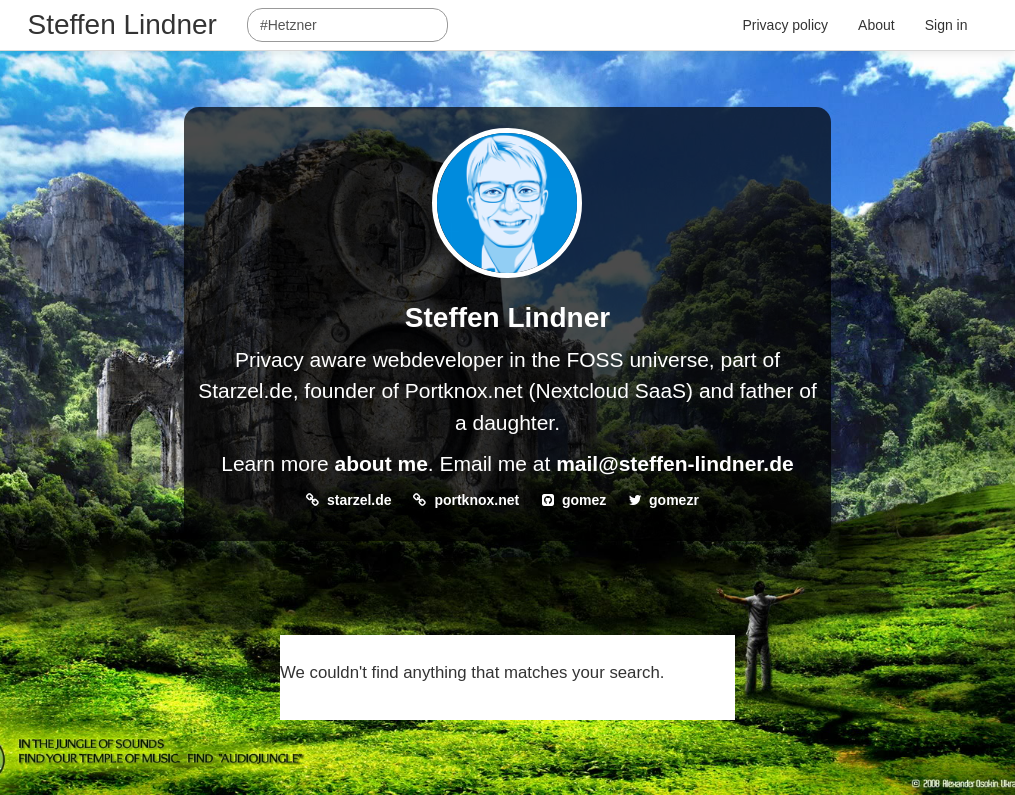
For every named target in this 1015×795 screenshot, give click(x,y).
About (876, 25)
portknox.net (476, 500)
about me (380, 463)
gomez (584, 500)
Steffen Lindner (122, 24)
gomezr (674, 500)
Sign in (946, 25)
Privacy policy (786, 25)
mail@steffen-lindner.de (675, 463)
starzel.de (359, 500)
